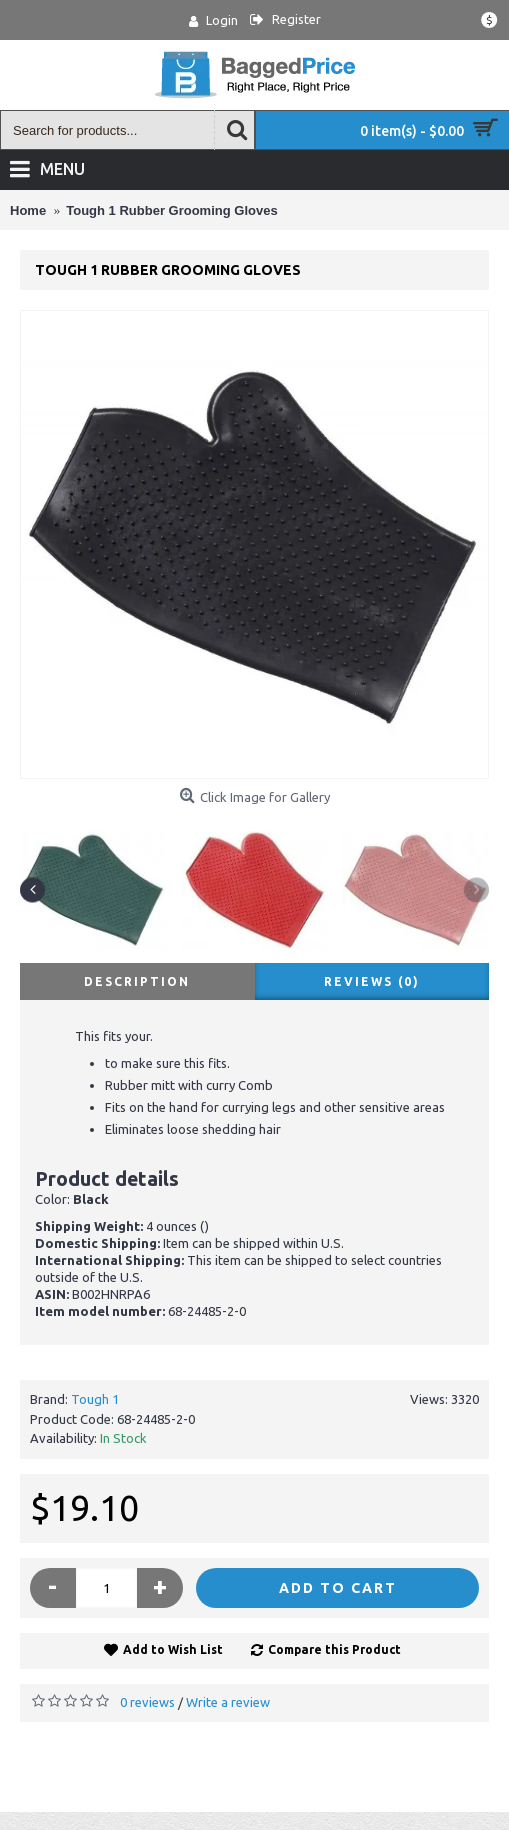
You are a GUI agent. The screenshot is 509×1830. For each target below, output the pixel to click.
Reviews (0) (372, 981)
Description (137, 981)
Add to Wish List (173, 1649)
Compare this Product (334, 1649)
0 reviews (147, 1702)
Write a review (228, 1702)
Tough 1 (95, 1399)
